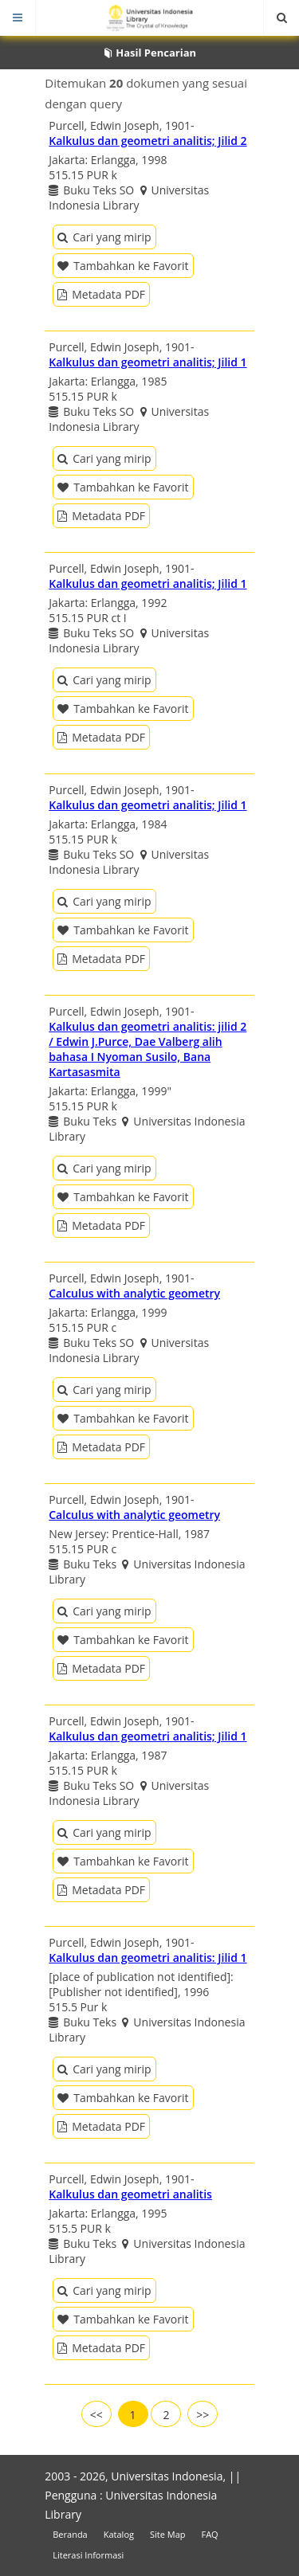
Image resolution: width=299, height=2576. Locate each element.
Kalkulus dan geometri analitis (130, 2194)
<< (96, 2414)
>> (202, 2414)
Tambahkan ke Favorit (122, 265)
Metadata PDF (101, 294)
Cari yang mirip (104, 237)
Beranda (70, 2534)
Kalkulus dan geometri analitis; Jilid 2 (147, 140)
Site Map (168, 2534)
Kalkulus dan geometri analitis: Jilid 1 (147, 1957)
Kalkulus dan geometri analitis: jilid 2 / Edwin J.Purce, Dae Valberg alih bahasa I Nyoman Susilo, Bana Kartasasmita (147, 1049)
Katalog (119, 2534)
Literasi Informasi (88, 2555)
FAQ (209, 2534)
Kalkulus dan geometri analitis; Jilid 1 (147, 362)
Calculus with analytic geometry (134, 1293)
